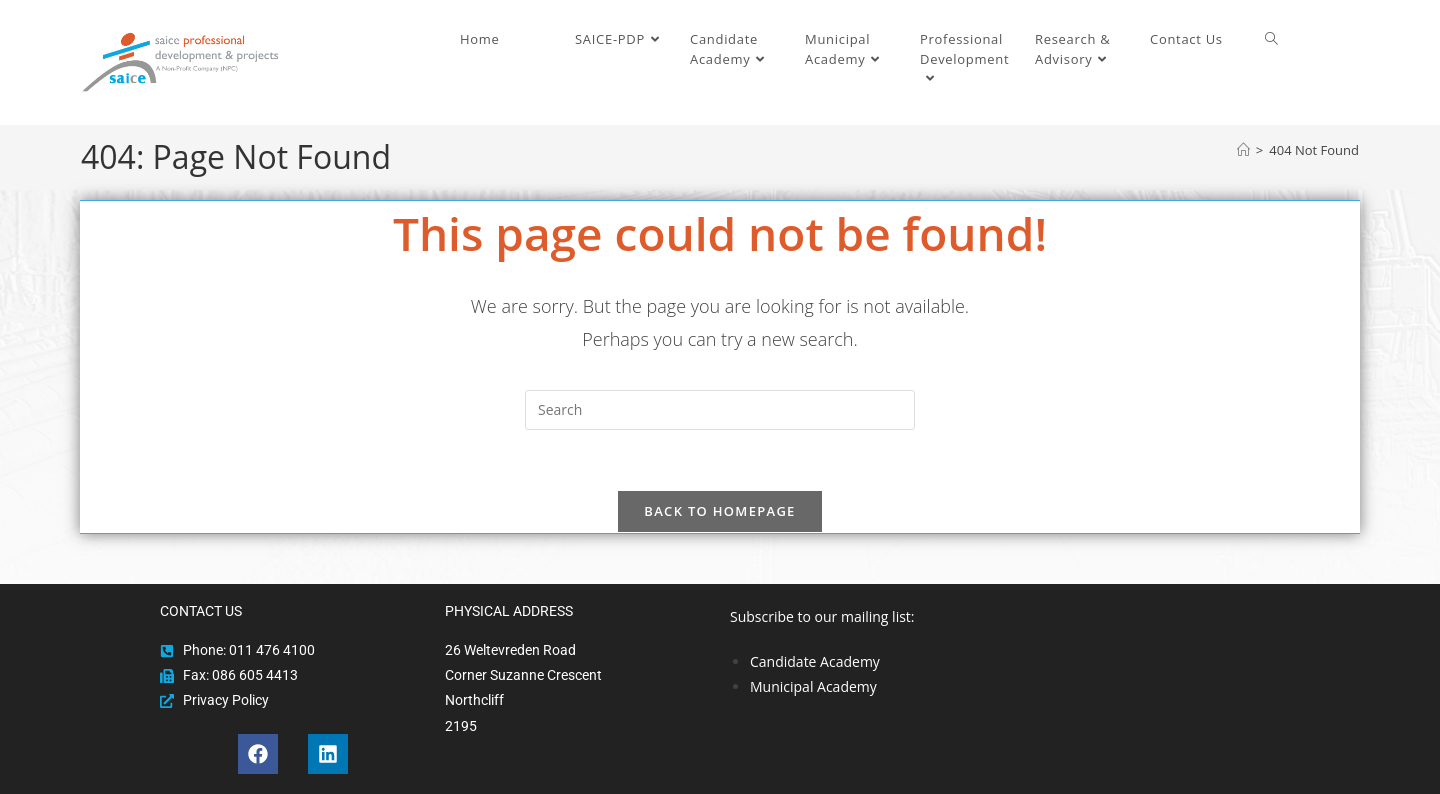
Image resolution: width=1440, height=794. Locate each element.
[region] (1147, 648)
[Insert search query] (720, 410)
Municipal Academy (813, 686)
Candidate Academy (815, 661)
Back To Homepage (719, 511)
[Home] (1243, 150)
